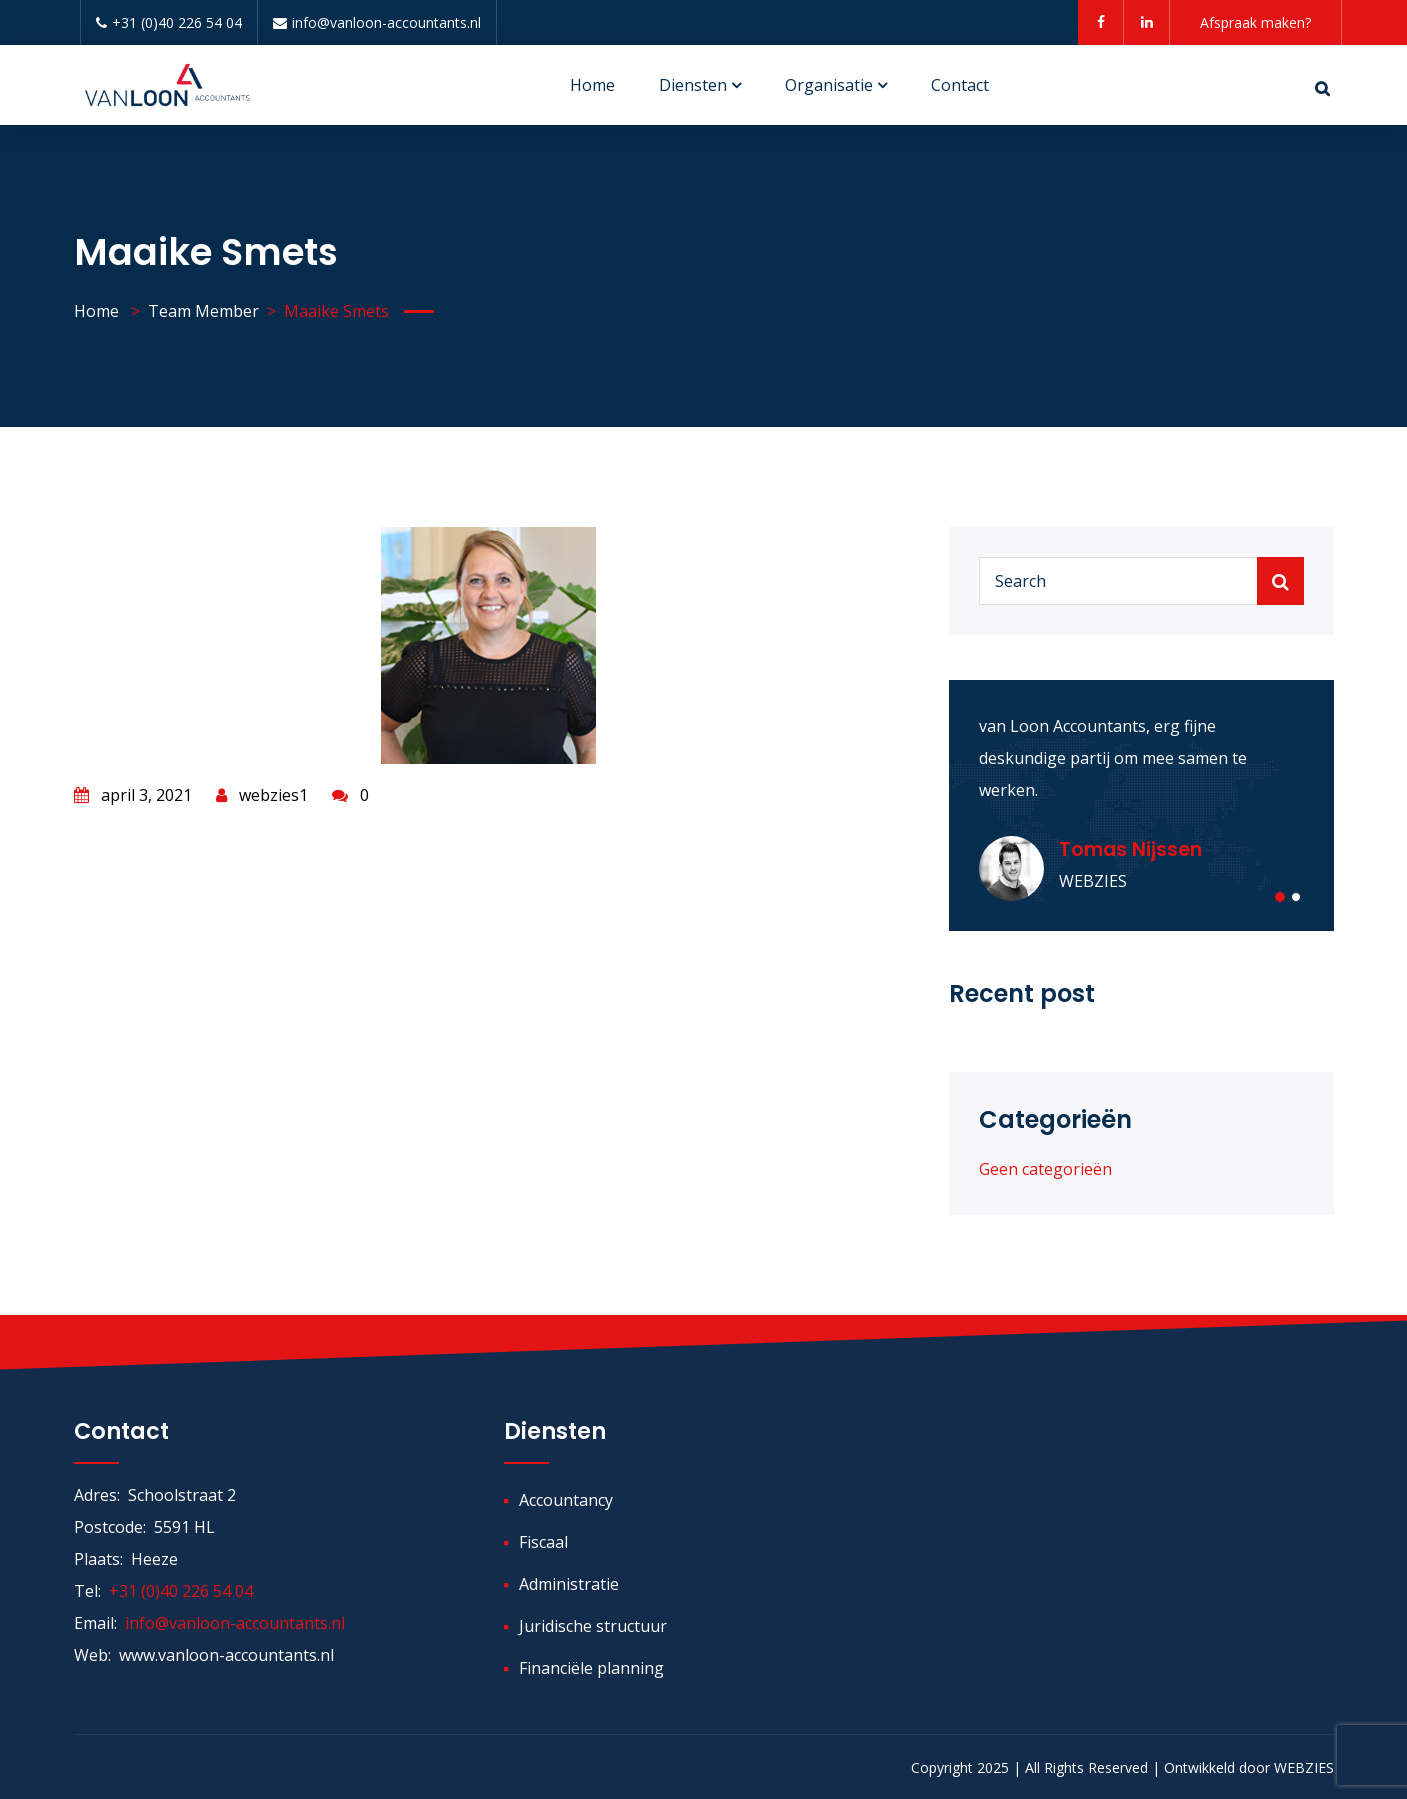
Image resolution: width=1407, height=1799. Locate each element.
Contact (960, 85)
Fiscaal (543, 1542)
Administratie (569, 1584)
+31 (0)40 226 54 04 (169, 22)
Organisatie (829, 85)
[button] (1280, 897)
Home (592, 85)
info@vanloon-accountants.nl (377, 22)
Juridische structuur (593, 1626)
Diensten (693, 85)
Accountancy (566, 1500)
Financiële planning (591, 1668)
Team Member (203, 311)
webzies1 (262, 795)
